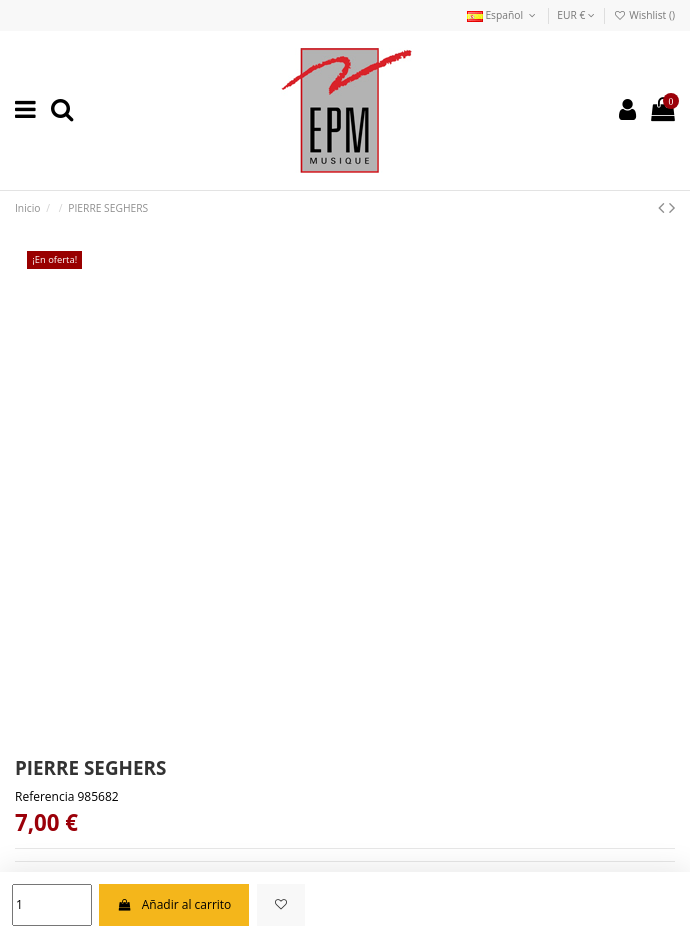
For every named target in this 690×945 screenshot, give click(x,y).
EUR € (576, 15)
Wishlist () (644, 15)
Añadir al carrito (174, 904)
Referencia (44, 797)
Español (503, 15)
